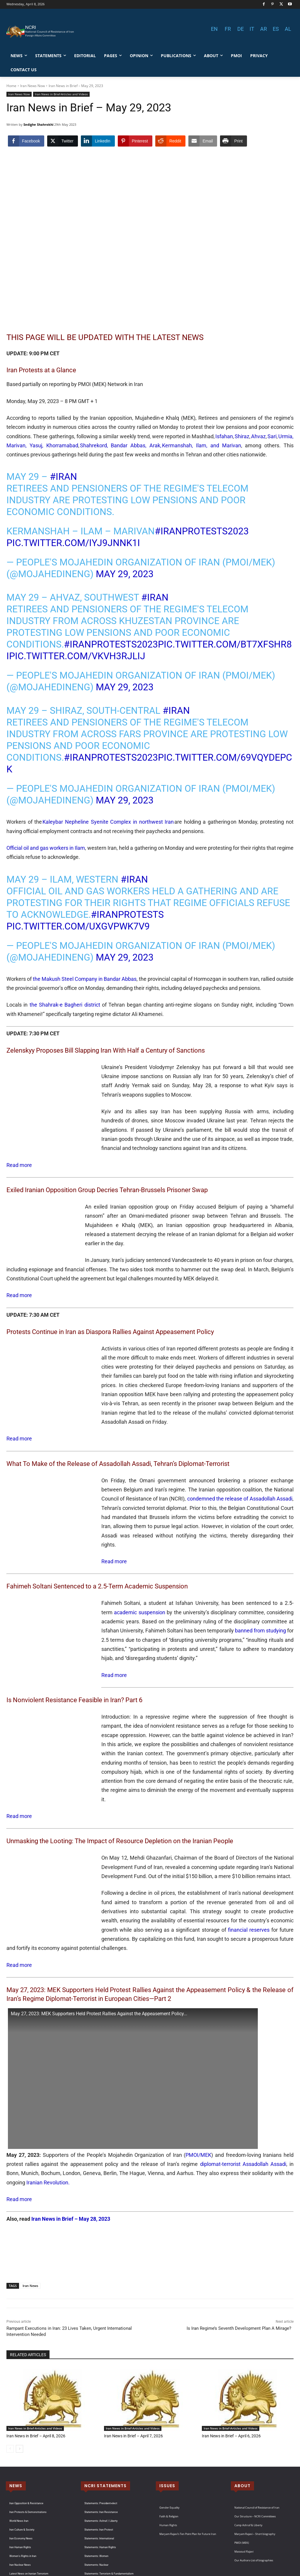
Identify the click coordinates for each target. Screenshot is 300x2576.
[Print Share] (233, 141)
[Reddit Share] (170, 141)
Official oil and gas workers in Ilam (45, 848)
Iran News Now (32, 85)
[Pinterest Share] (135, 141)
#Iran (63, 476)
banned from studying (260, 1603)
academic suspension (139, 1585)
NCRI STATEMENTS (105, 2421)
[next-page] (19, 2384)
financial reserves (52, 1875)
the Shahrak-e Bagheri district (65, 1005)
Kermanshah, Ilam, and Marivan (201, 445)
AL (288, 29)
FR (228, 29)
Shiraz (242, 436)
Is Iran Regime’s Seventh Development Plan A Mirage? (240, 2264)
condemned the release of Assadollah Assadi (239, 1480)
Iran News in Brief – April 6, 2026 (229, 2371)
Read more (19, 1156)
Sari (272, 436)
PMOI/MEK (198, 2090)
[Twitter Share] (62, 141)
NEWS (15, 2421)
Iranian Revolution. (48, 2118)
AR (263, 29)
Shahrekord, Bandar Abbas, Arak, (120, 445)
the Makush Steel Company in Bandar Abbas (85, 979)
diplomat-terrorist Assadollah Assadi (243, 2100)
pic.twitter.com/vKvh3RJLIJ (77, 656)
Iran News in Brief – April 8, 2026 (33, 2371)
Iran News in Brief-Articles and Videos (61, 94)
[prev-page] (10, 2384)
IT (252, 29)
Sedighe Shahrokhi (38, 124)
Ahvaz (258, 436)
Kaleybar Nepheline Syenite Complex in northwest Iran (108, 822)
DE (240, 29)
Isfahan (224, 436)
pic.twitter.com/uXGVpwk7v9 (78, 926)
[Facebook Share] (26, 141)
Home (11, 85)
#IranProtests (127, 914)
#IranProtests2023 (202, 531)
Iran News (30, 2221)
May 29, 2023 (125, 574)
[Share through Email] (202, 141)
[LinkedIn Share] (98, 141)
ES (276, 29)
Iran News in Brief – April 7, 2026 (131, 2371)
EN (214, 29)
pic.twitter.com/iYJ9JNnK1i (73, 542)
